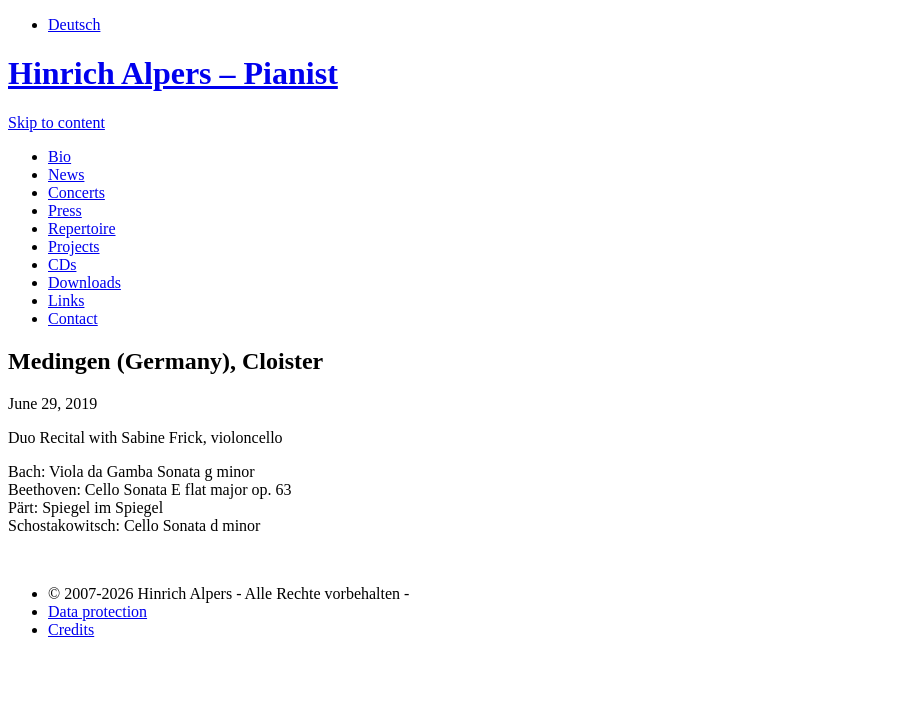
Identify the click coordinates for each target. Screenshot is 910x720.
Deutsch (74, 24)
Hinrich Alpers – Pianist (173, 73)
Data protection (97, 611)
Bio (59, 156)
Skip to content (56, 122)
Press (65, 210)
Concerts (76, 192)
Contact (73, 318)
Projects (74, 246)
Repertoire (82, 228)
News (66, 174)
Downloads (84, 282)
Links (66, 300)
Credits (71, 629)
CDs (62, 264)
